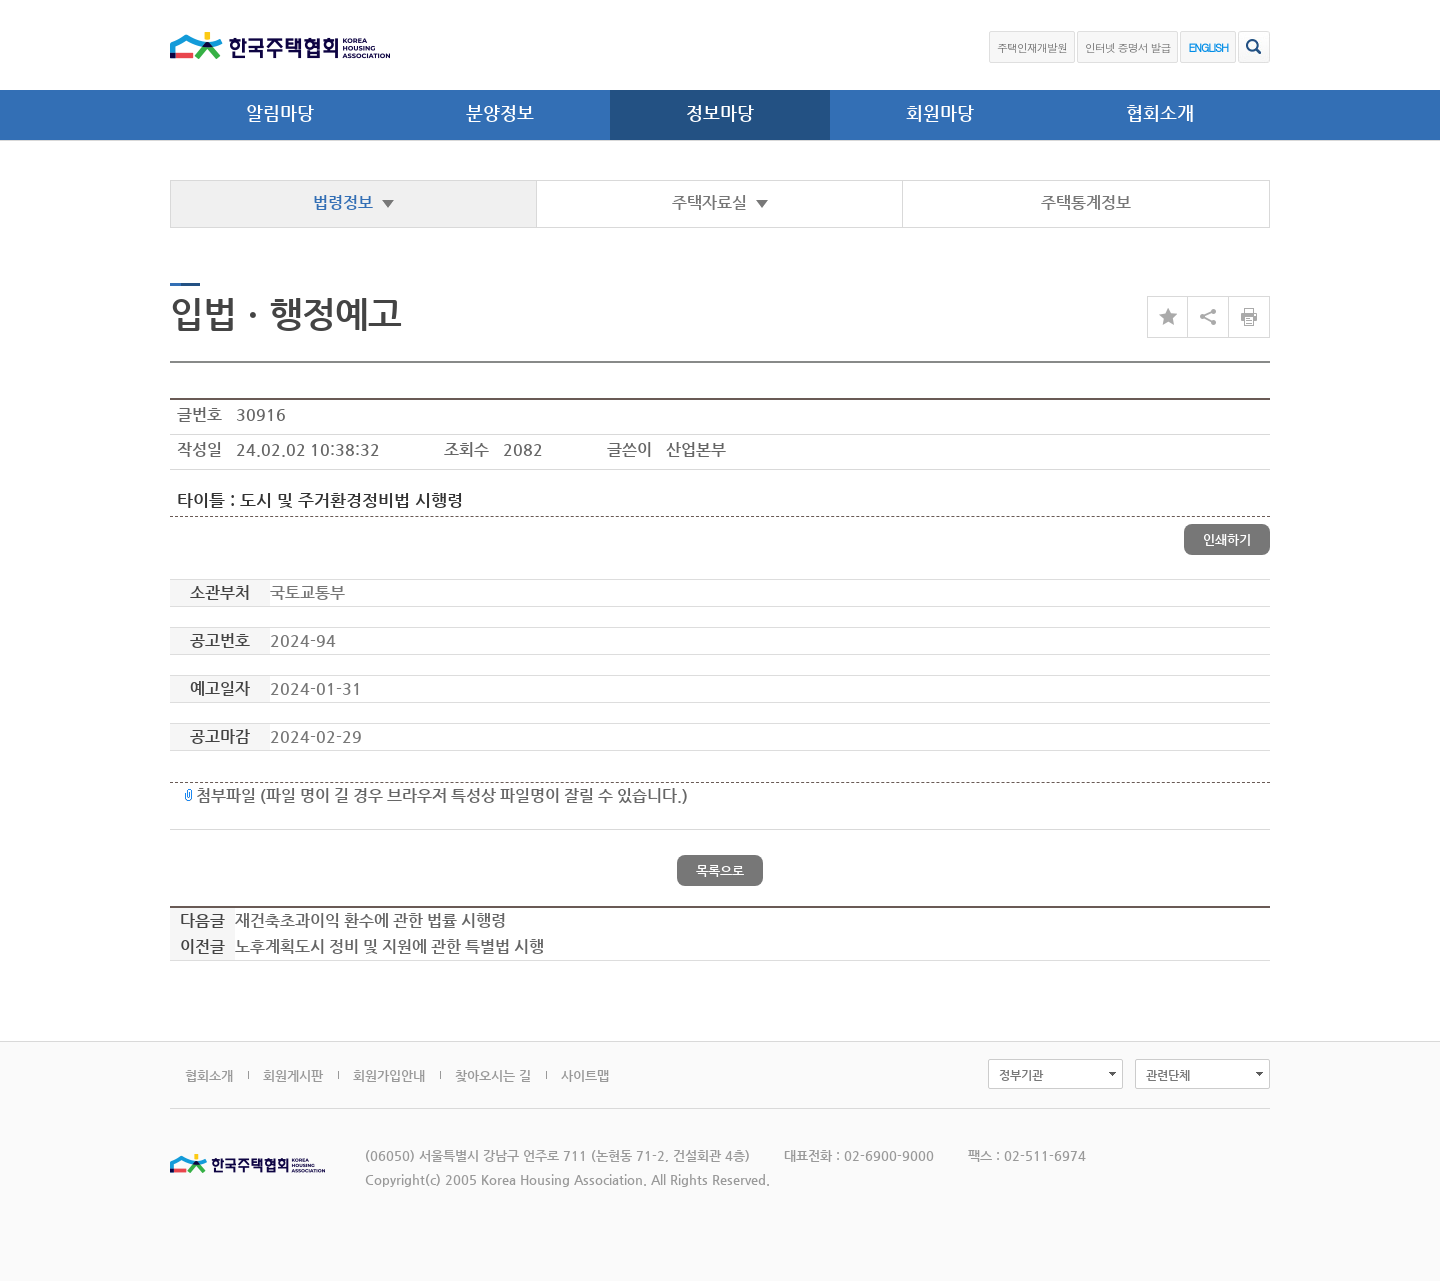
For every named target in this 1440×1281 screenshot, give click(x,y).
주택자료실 (720, 202)
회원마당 (940, 112)
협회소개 (1160, 112)
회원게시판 (293, 1075)
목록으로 (720, 870)
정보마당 (720, 112)
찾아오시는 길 (493, 1075)
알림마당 (280, 112)
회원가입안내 (389, 1075)
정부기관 (1021, 1075)
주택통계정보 (1086, 202)
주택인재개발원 (1032, 47)
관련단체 (1168, 1075)
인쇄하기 (1227, 539)
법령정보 (353, 202)
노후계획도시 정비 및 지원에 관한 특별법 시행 (389, 946)
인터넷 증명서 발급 (1127, 47)
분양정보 (500, 112)
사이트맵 (585, 1075)
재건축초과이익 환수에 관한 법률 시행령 (370, 920)
